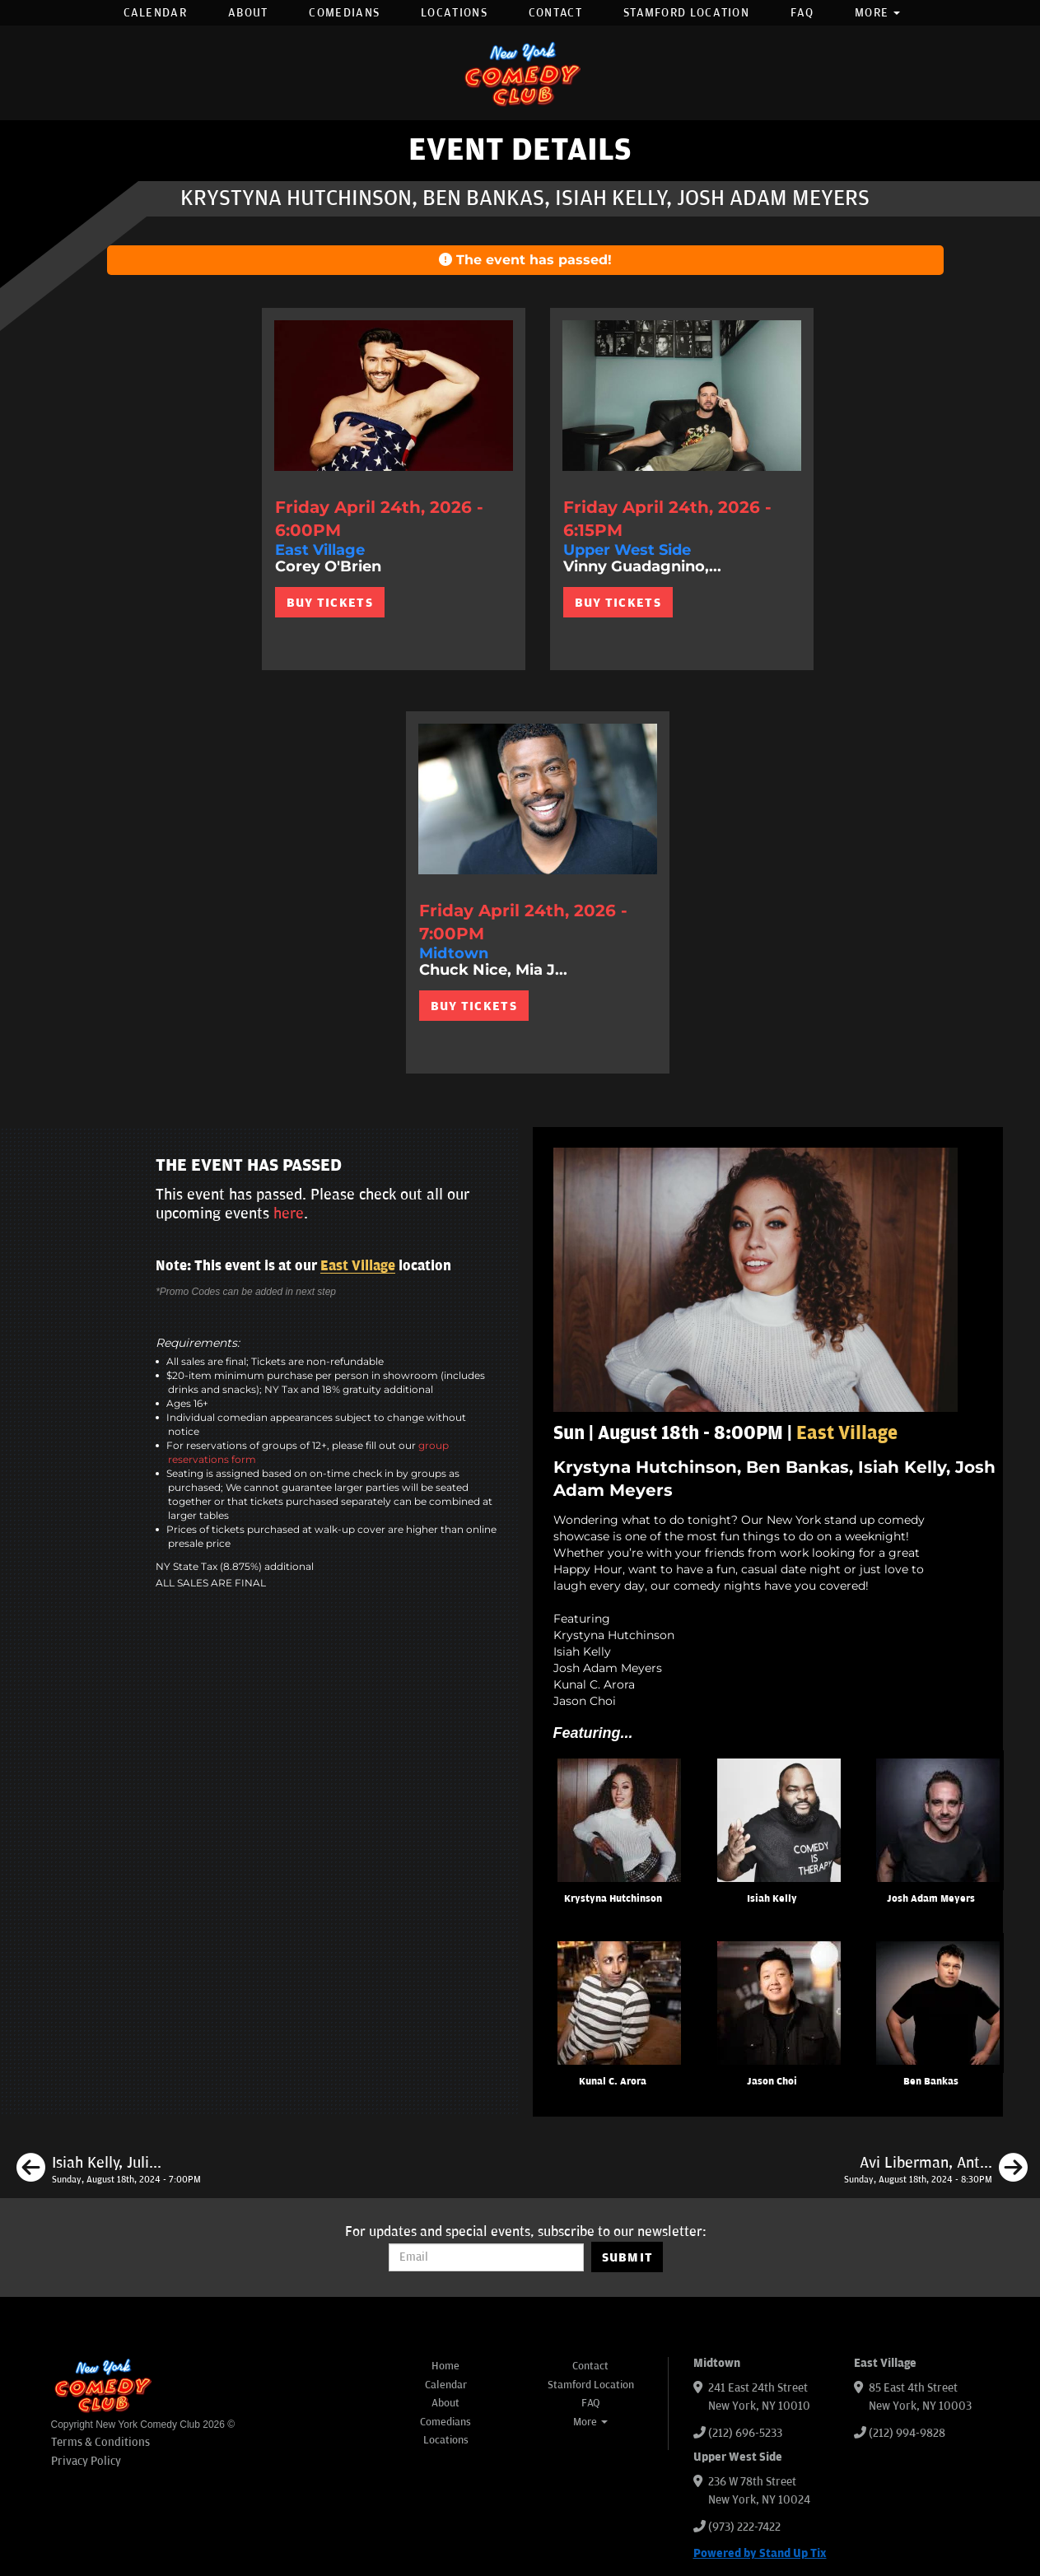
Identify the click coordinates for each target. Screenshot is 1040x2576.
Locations (454, 13)
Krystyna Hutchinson (613, 1899)
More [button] (878, 13)
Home (445, 2366)
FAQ (802, 13)
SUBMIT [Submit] (628, 2257)
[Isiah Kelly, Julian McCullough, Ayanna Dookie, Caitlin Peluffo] (108, 2170)
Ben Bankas (930, 2081)
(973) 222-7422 (744, 2527)
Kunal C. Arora (612, 2081)
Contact (555, 13)
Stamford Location (686, 13)
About (248, 13)
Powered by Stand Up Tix (760, 2553)
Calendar (155, 13)
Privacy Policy (86, 2461)
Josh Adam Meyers (931, 1899)
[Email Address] (486, 2257)
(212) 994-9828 (907, 2433)
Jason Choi (772, 2081)
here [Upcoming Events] (288, 1213)
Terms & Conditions (100, 2442)
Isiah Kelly (772, 1899)
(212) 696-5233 (745, 2433)
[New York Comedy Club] (520, 73)
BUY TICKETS (330, 602)
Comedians (344, 13)
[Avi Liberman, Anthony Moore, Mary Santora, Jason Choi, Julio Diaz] (936, 2170)
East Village (357, 1266)
